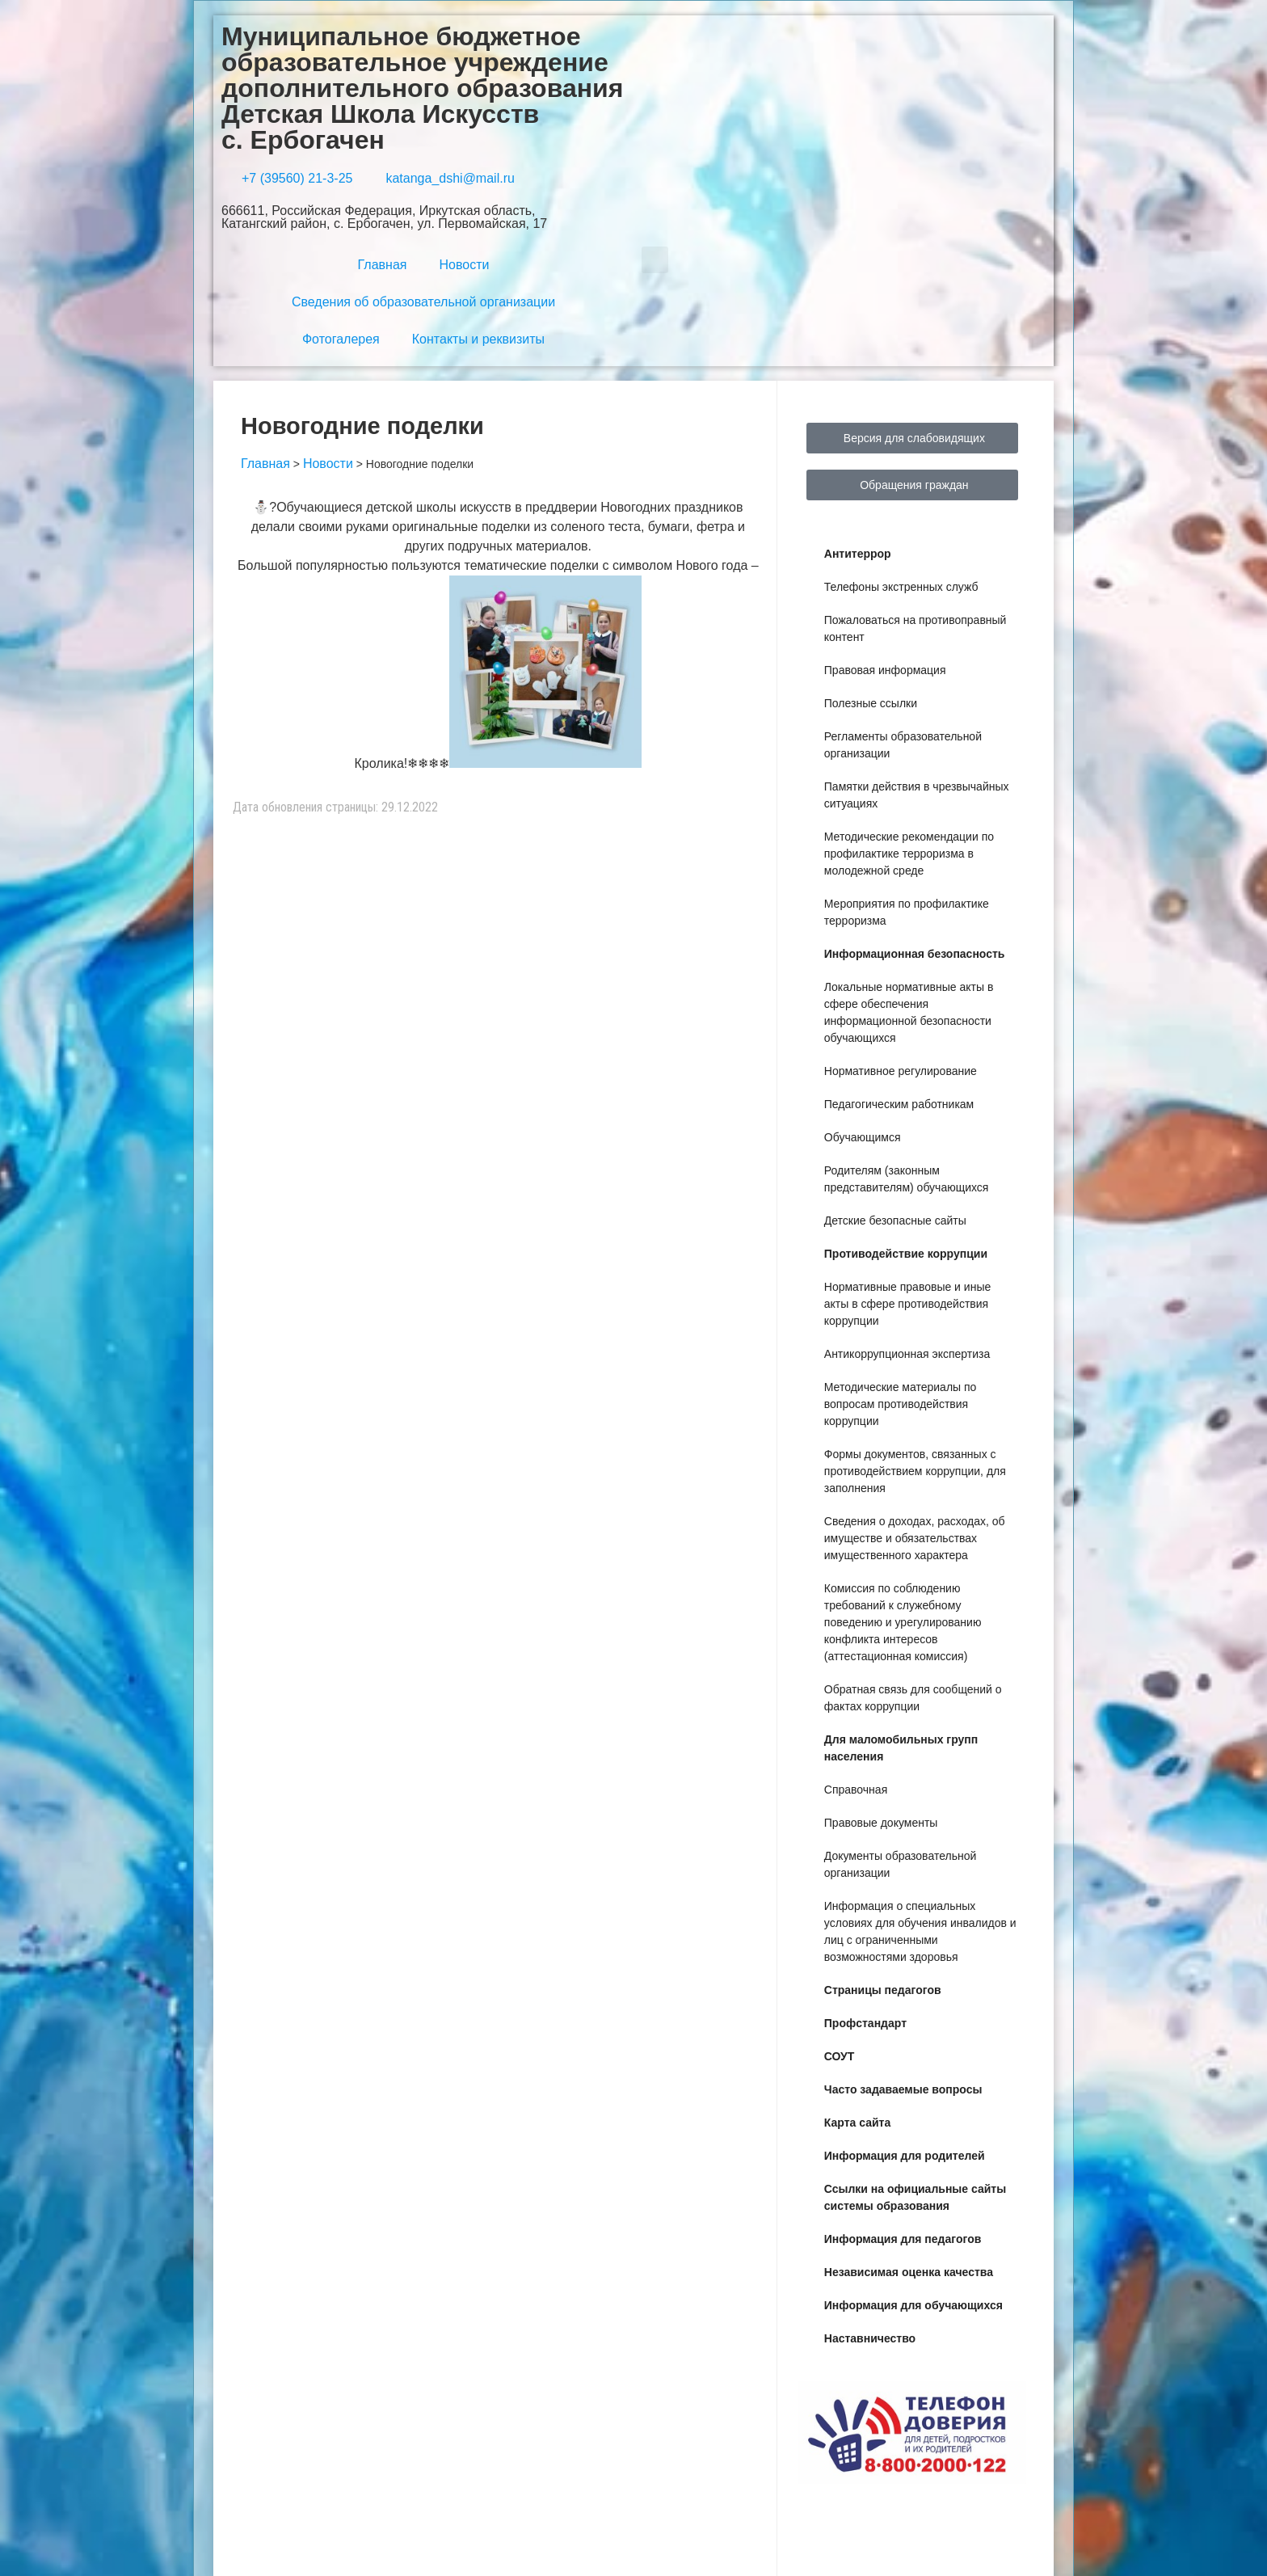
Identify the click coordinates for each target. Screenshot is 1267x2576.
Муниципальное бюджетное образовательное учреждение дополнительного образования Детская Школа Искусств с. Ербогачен (422, 88)
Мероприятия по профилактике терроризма (906, 912)
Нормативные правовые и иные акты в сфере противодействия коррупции (907, 1303)
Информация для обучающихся (913, 2305)
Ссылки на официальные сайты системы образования (915, 2197)
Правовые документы (881, 1822)
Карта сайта (857, 2122)
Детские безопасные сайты (895, 1220)
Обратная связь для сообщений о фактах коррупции (913, 1698)
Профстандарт (865, 2023)
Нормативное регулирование (900, 1071)
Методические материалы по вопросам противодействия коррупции (900, 1404)
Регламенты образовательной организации (903, 745)
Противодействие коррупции (905, 1253)
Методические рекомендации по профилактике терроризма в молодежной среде (909, 853)
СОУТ (839, 2056)
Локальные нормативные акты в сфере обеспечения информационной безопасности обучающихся (909, 1012)
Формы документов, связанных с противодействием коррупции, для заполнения (915, 1471)
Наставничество (870, 2338)
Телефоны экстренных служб (901, 586)
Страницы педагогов (882, 1990)
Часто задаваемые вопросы (903, 2089)
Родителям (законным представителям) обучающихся (906, 1179)
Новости (464, 265)
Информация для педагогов (903, 2238)
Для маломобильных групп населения (901, 1748)
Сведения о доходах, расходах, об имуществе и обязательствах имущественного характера (914, 1538)
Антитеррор (857, 553)
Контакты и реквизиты (478, 339)
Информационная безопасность (914, 953)
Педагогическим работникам (899, 1104)
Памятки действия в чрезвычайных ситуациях (916, 795)
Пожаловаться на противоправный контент (915, 628)
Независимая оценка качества (908, 2272)
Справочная (855, 1789)
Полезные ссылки (870, 703)
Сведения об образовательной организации (423, 302)
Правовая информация (885, 670)
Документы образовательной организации (900, 1864)
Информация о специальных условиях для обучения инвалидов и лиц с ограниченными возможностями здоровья (920, 1931)
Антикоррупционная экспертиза (907, 1353)
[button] (655, 260)
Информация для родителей (904, 2155)
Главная (382, 265)
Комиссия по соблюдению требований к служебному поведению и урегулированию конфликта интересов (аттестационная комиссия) (903, 1622)
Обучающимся (862, 1137)
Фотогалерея (341, 339)
